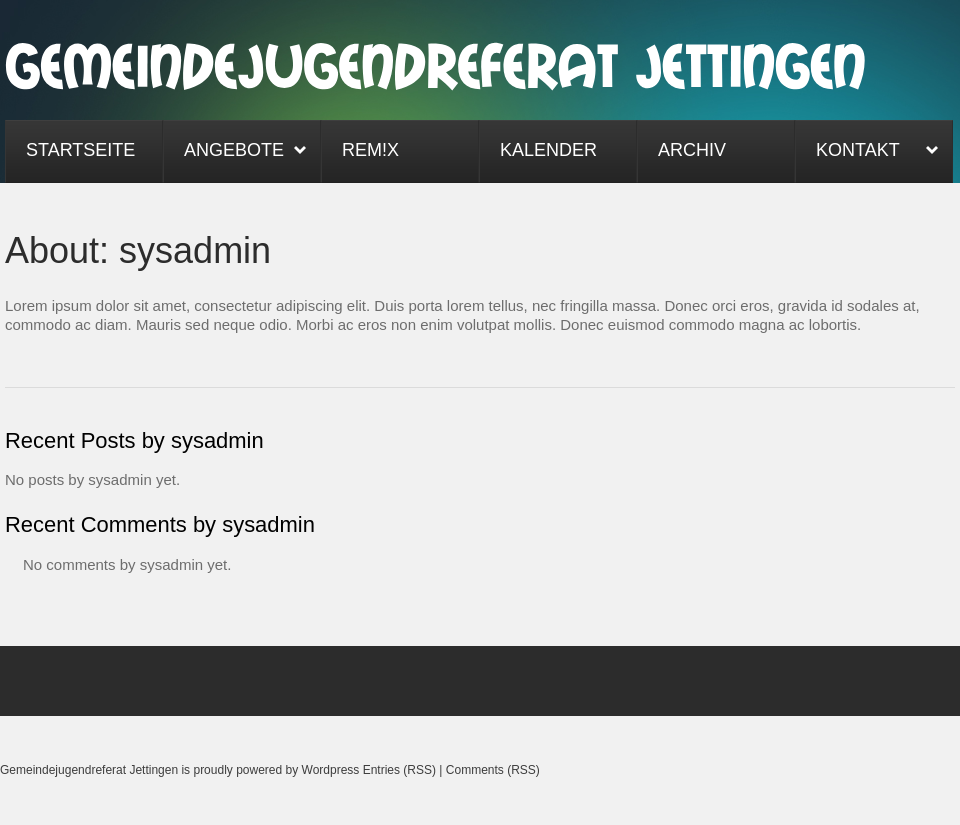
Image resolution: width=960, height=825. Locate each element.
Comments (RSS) (493, 770)
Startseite (80, 150)
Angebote (235, 152)
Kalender (548, 150)
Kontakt (867, 152)
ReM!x (370, 150)
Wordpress (331, 770)
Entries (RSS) (399, 770)
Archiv (692, 150)
